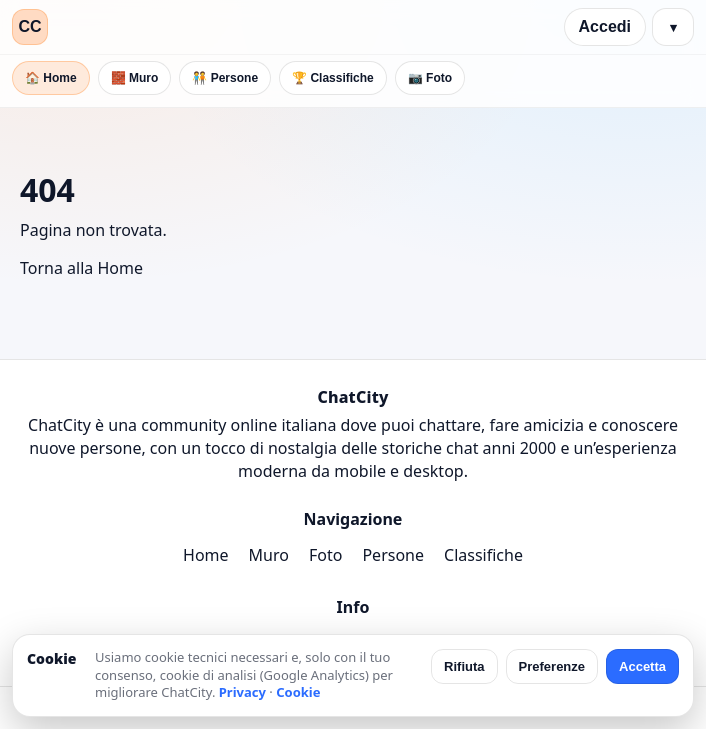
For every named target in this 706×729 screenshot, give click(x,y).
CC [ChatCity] (29, 26)
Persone (393, 555)
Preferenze (552, 666)
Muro (269, 555)
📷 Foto (430, 78)
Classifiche (483, 555)
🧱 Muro (135, 78)
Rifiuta (464, 666)
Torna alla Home (81, 268)
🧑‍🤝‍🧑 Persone (225, 78)
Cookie (298, 692)
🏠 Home (51, 78)
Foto (325, 555)
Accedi (605, 26)
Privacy (242, 692)
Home (206, 555)
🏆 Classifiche (333, 78)
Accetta (642, 666)
